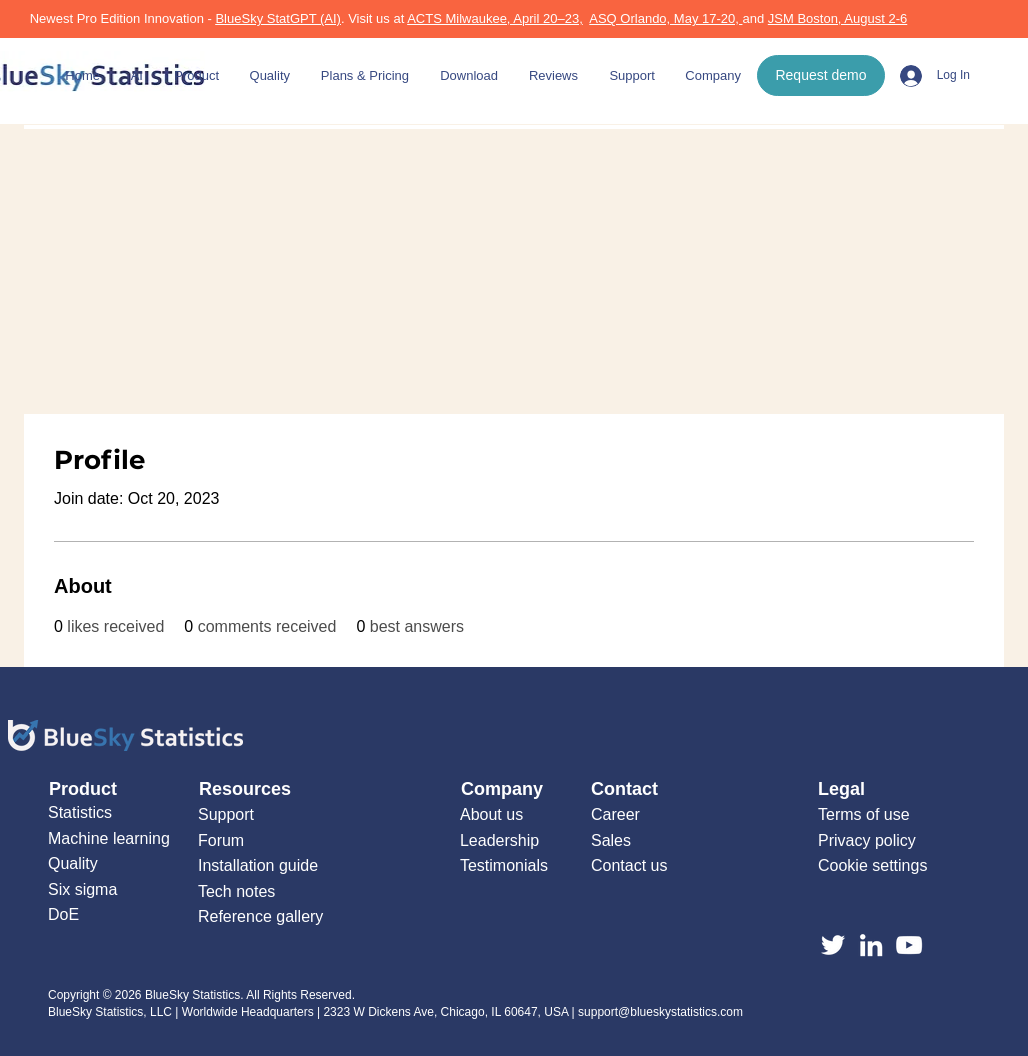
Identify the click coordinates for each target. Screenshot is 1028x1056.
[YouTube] (909, 945)
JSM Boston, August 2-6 (837, 18)
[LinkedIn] (871, 945)
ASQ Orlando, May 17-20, (665, 18)
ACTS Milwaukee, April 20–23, (495, 18)
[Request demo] (821, 75)
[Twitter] (833, 945)
